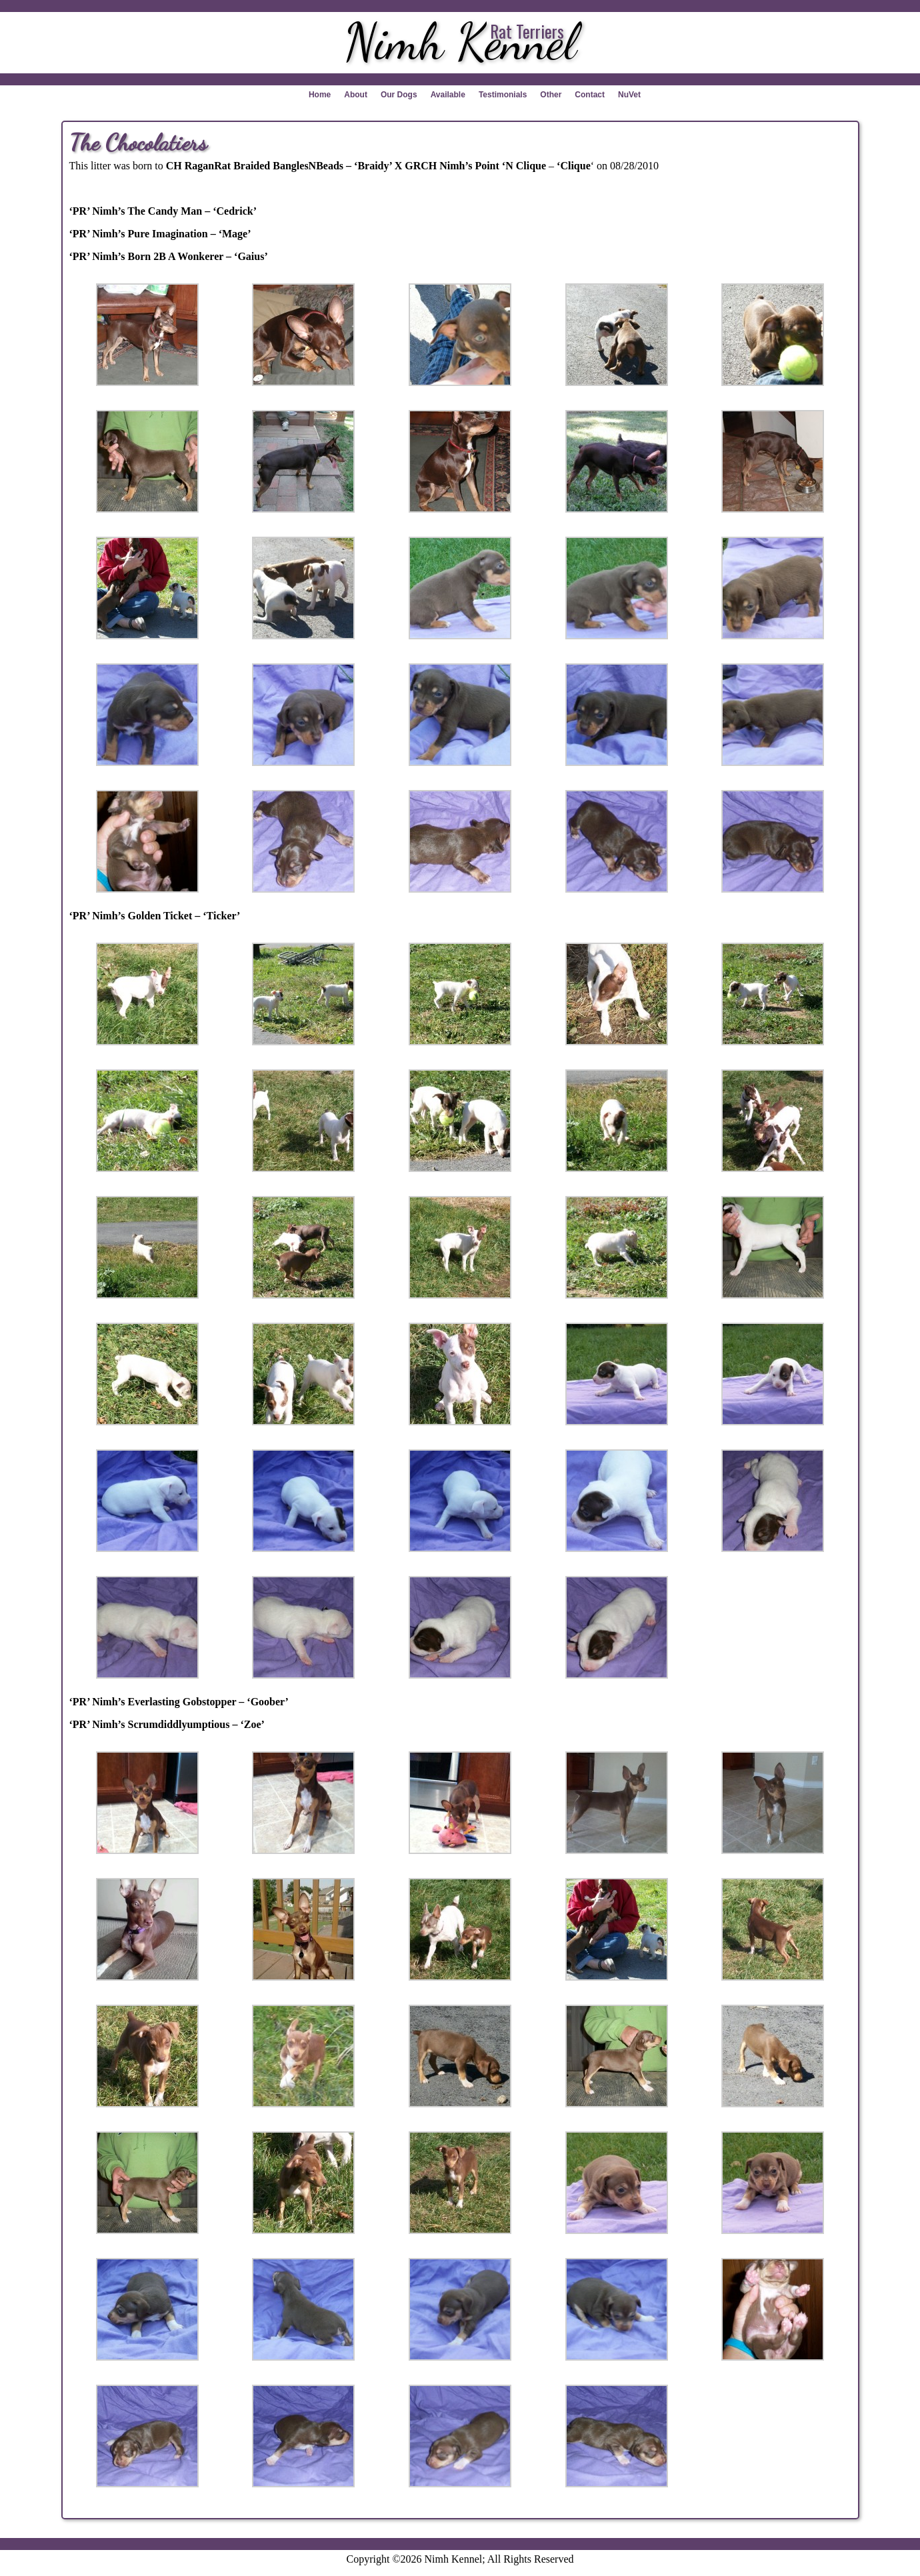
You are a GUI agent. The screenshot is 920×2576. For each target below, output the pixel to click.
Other (550, 94)
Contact (590, 94)
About (355, 94)
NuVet (629, 94)
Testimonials (503, 94)
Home (320, 94)
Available (448, 94)
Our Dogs (399, 94)
